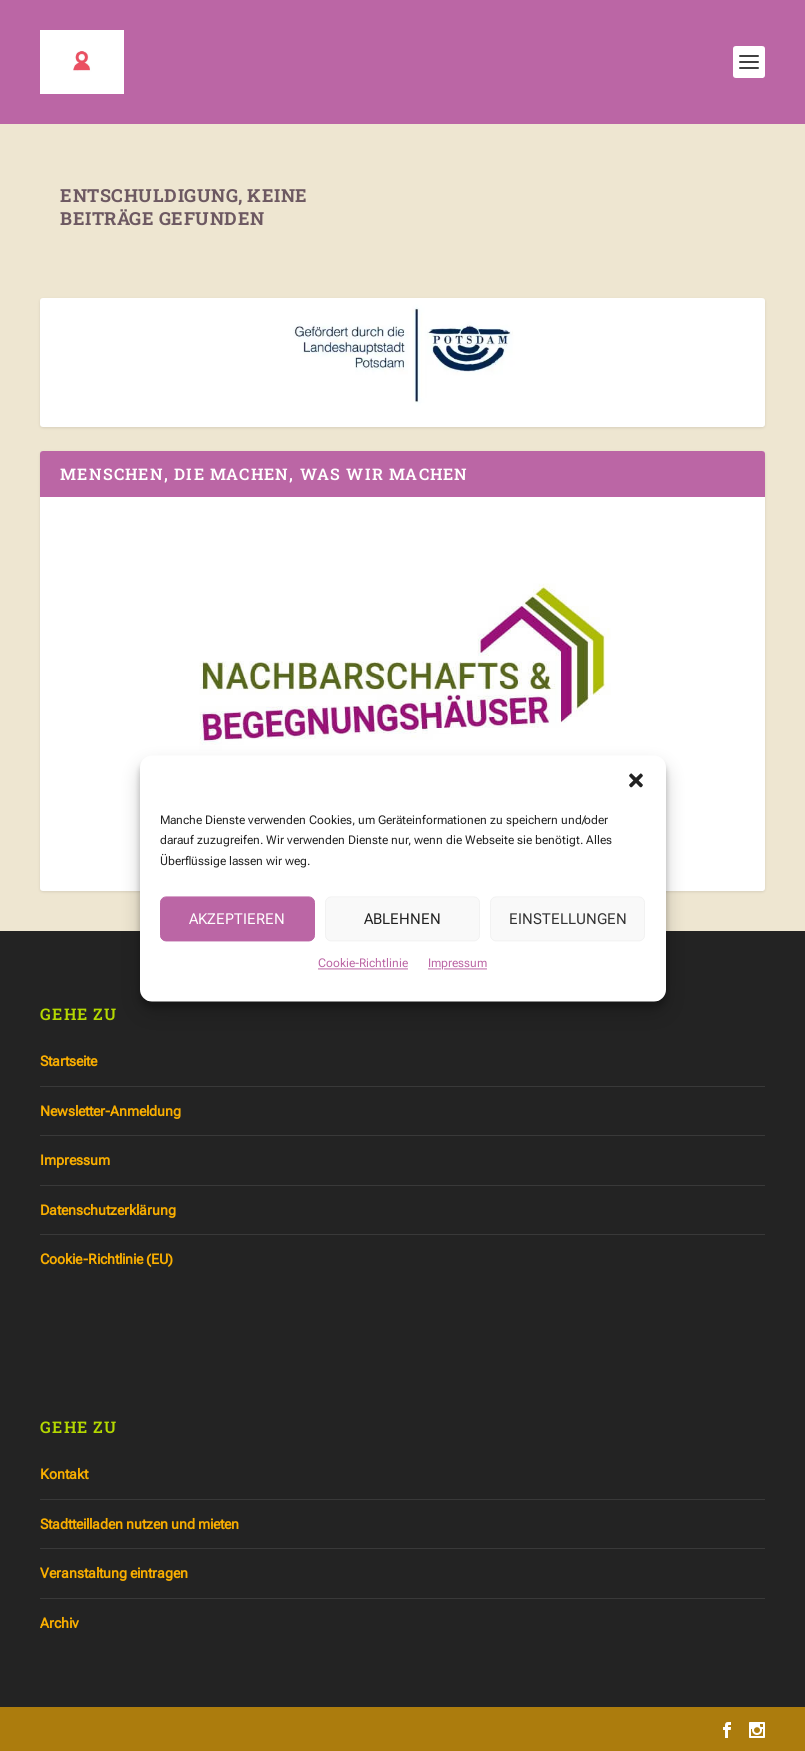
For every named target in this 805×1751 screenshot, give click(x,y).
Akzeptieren (237, 933)
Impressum (457, 977)
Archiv (59, 1623)
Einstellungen (568, 933)
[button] (636, 794)
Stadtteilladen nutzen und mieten (139, 1524)
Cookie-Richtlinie (363, 977)
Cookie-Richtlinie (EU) (106, 1259)
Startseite (68, 1061)
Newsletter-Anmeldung (110, 1111)
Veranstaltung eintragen (114, 1573)
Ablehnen (402, 933)
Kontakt (64, 1474)
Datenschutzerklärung (108, 1210)
